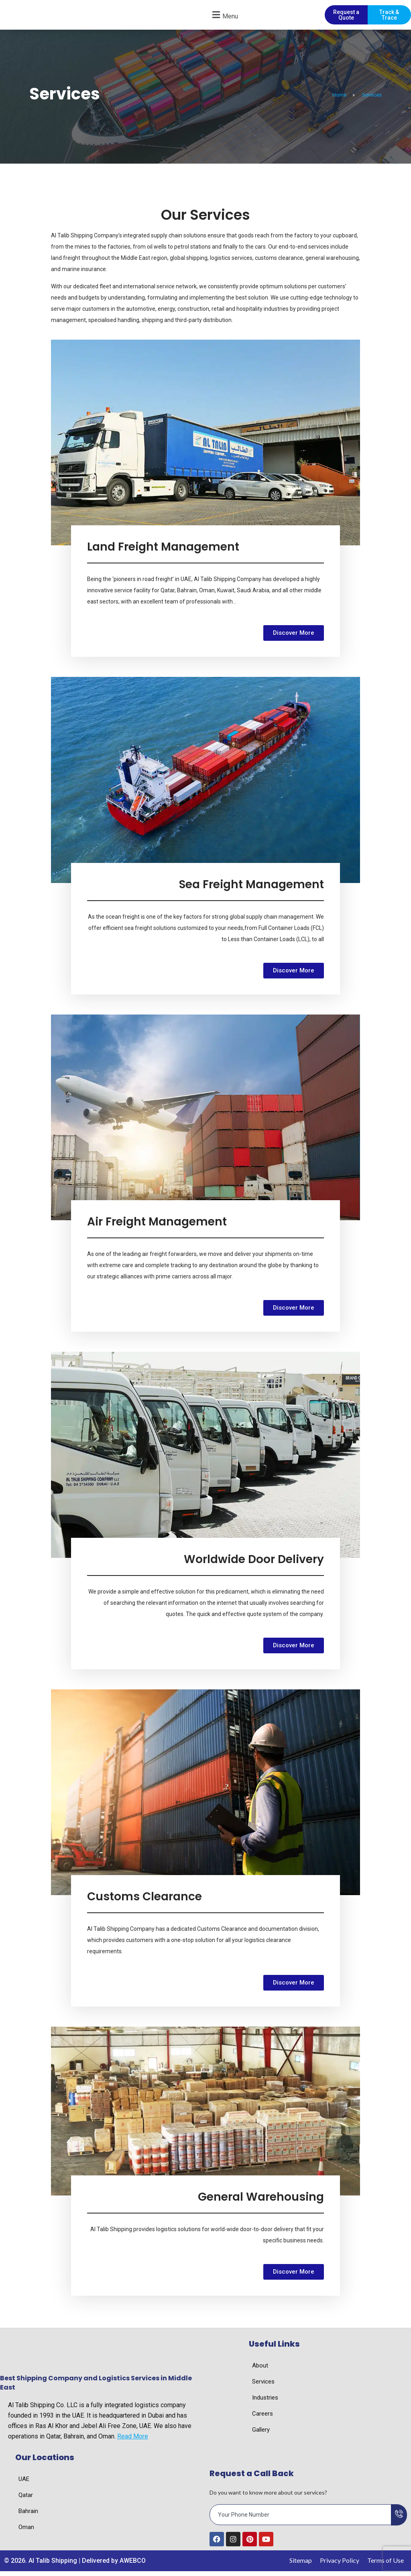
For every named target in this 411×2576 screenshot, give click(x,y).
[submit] (399, 2520)
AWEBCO (133, 2566)
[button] (224, 17)
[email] (301, 2519)
